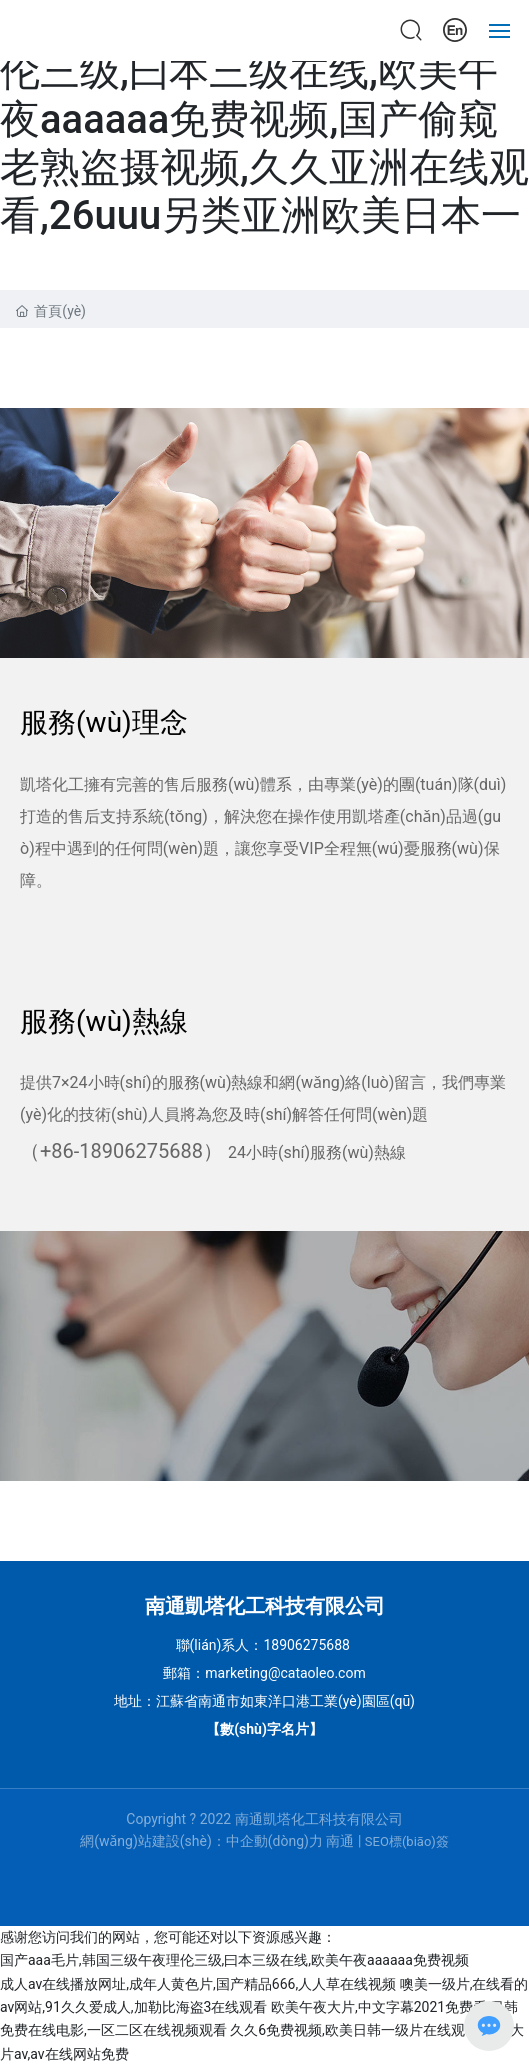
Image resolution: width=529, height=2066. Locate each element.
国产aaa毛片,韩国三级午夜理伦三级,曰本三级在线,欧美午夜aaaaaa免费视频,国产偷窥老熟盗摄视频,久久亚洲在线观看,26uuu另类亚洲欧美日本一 (264, 119)
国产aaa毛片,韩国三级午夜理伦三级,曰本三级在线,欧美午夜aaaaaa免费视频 (234, 1960)
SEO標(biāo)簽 (407, 1841)
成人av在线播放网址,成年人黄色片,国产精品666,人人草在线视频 (198, 1984)
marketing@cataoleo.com (285, 1673)
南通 (340, 1841)
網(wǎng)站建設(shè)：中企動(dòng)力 (201, 1841)
